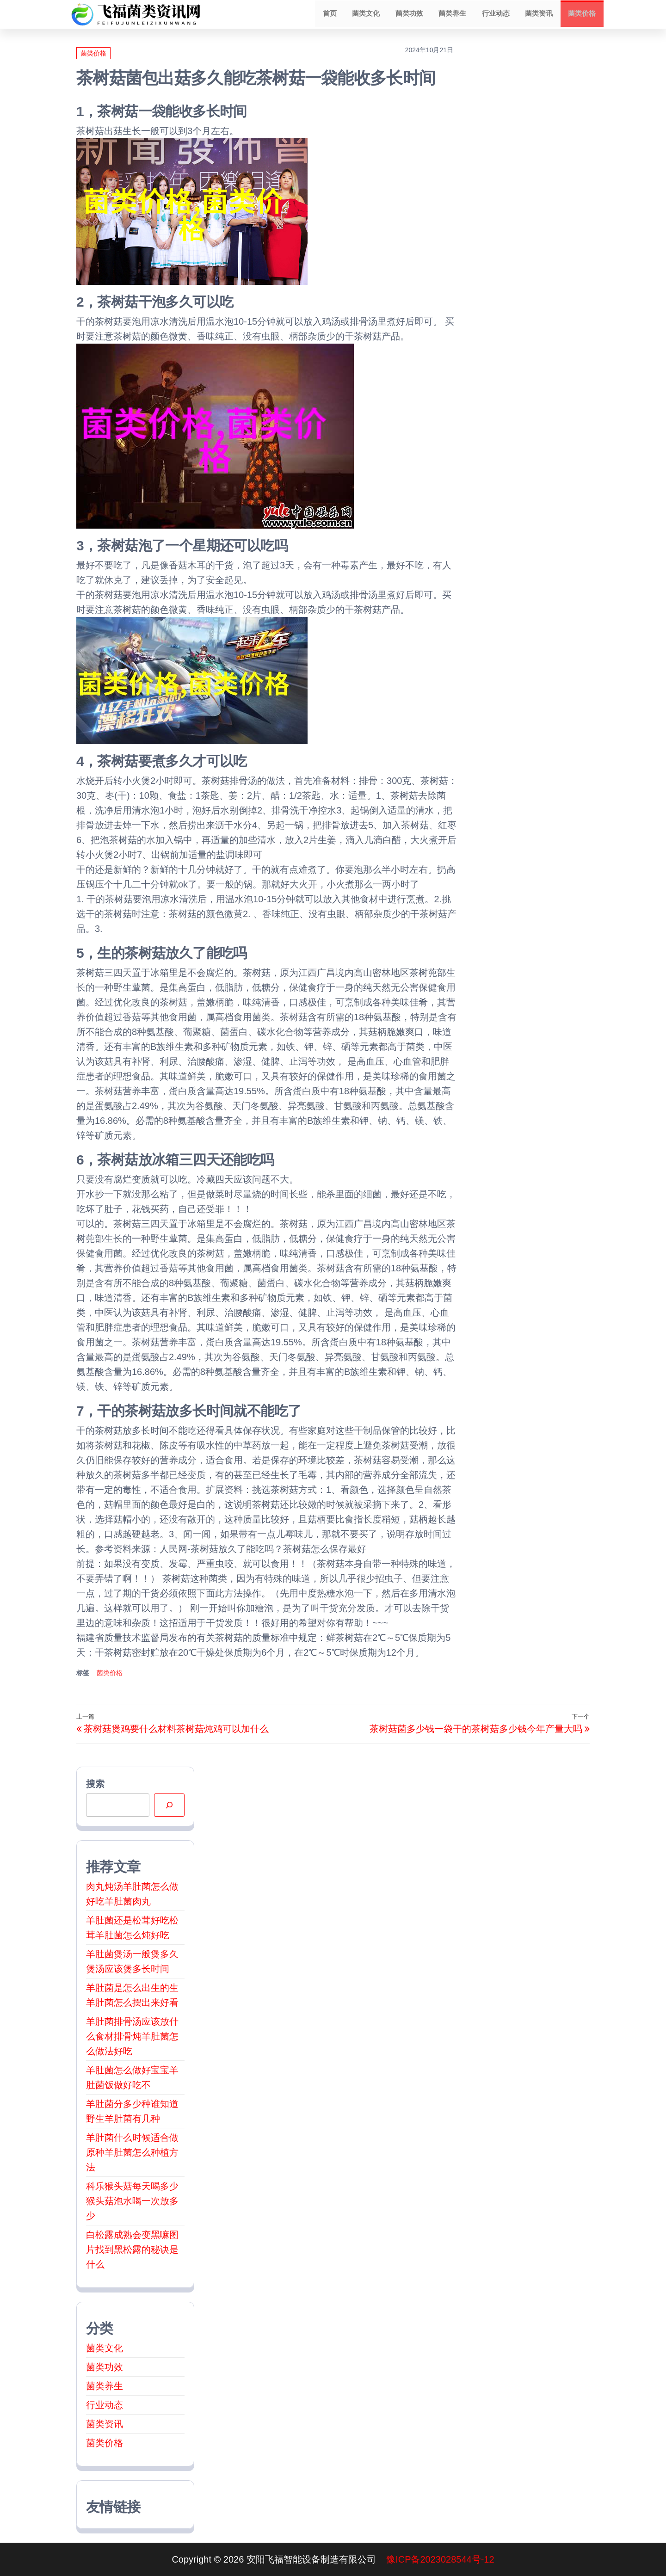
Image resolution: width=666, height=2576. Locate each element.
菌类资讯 (541, 14)
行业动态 (499, 14)
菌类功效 (416, 14)
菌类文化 (374, 14)
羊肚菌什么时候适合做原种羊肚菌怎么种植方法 (132, 2152)
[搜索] (169, 1805)
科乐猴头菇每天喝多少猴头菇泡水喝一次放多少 (132, 2201)
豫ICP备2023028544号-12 (440, 2559)
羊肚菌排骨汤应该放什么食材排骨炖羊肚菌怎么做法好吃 (132, 2036)
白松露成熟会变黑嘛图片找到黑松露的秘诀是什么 (132, 2249)
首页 (340, 14)
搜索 (95, 1784)
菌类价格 (583, 14)
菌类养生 (458, 14)
